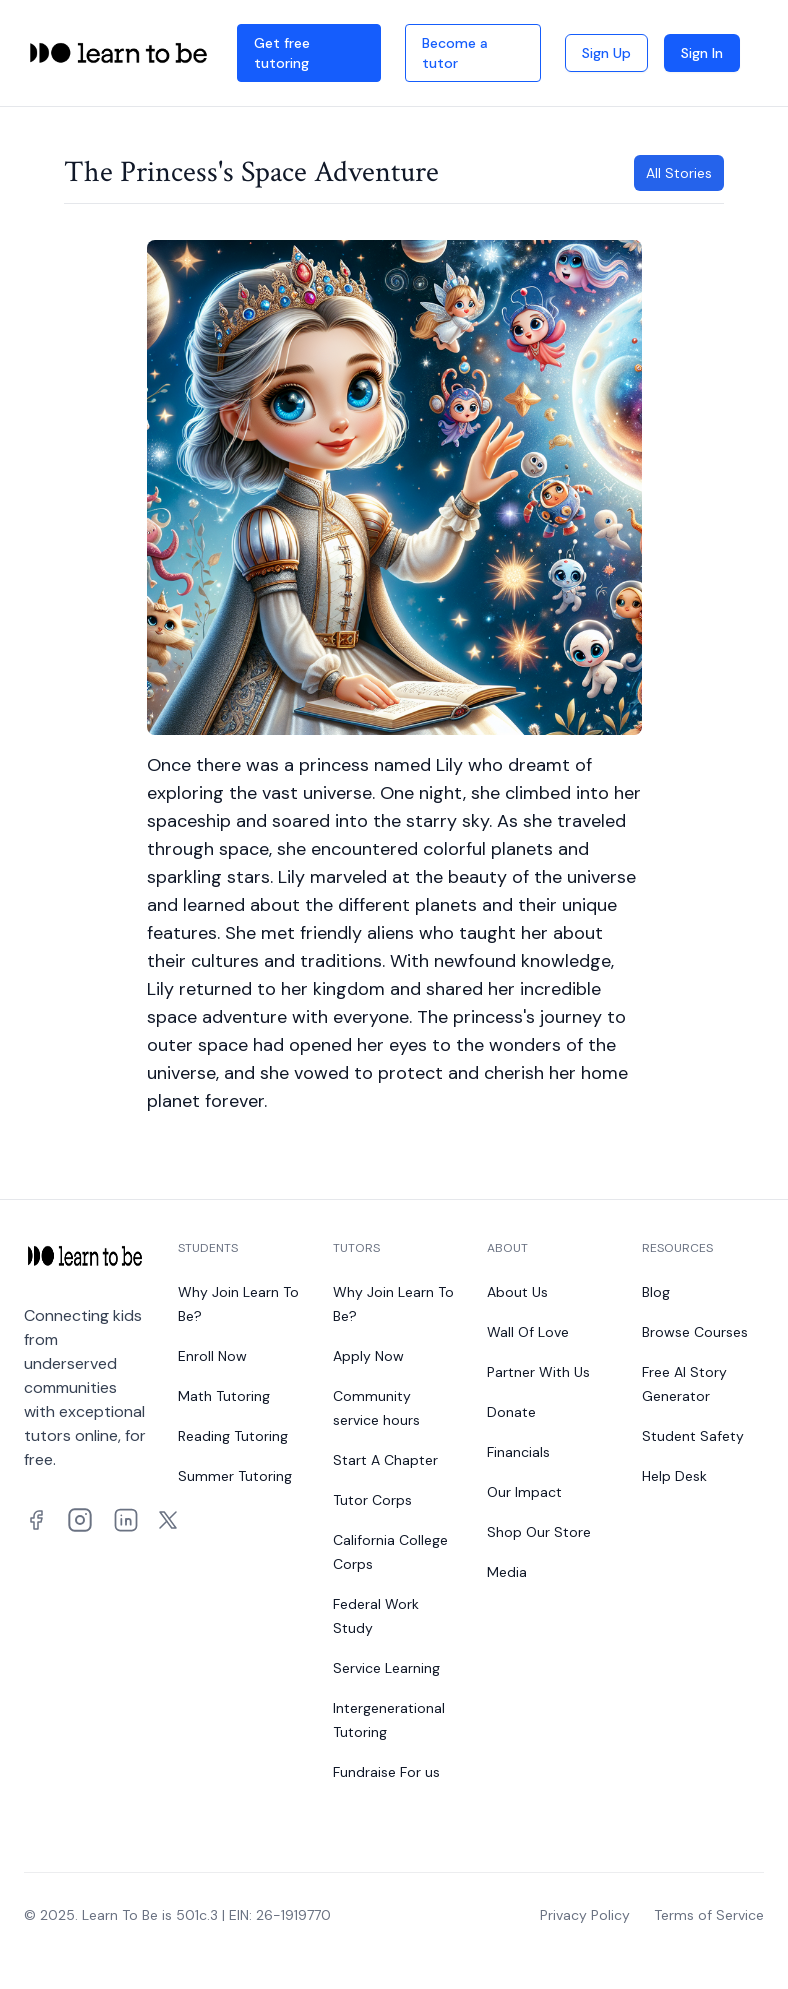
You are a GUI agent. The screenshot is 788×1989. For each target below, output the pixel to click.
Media (507, 1572)
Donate (511, 1412)
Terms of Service (709, 1915)
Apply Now (368, 1356)
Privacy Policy (585, 1915)
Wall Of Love (528, 1332)
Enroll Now (212, 1356)
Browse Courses (695, 1332)
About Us (517, 1292)
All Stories (679, 173)
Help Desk (674, 1476)
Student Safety (693, 1436)
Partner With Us (538, 1372)
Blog (656, 1292)
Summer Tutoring (235, 1476)
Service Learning (386, 1668)
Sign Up (606, 53)
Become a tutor (455, 53)
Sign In (702, 53)
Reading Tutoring (233, 1436)
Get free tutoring (282, 53)
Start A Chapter (385, 1460)
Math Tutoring (224, 1396)
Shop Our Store (539, 1532)
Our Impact (524, 1492)
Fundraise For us (386, 1772)
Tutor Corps (372, 1500)
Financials (518, 1452)
